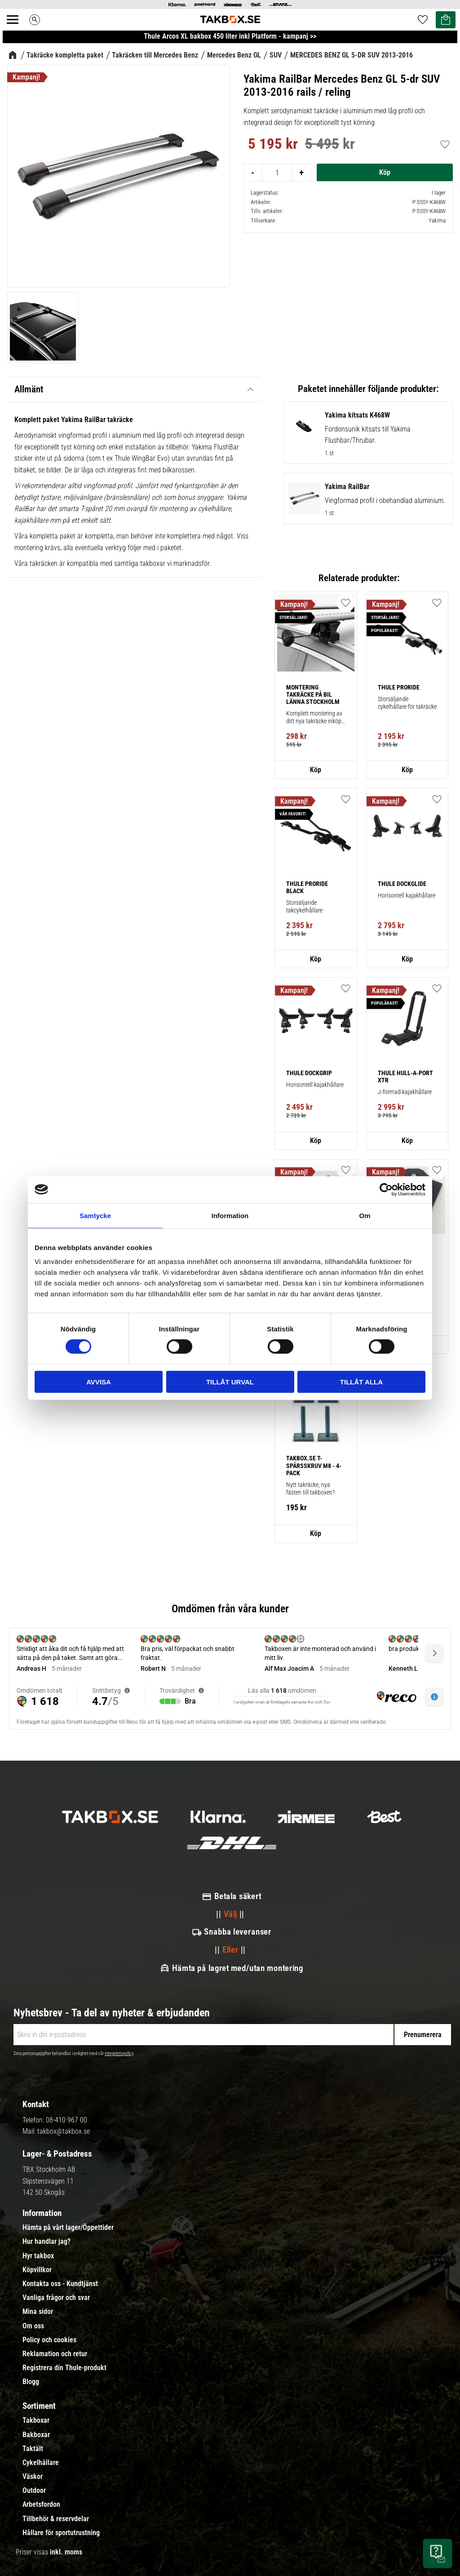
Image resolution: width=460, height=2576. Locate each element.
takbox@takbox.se (63, 2131)
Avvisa (98, 1382)
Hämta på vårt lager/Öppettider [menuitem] (68, 2228)
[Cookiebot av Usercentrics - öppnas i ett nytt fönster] (386, 1189)
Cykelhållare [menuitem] (40, 2463)
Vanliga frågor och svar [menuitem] (56, 2298)
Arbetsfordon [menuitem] (41, 2504)
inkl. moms (66, 2552)
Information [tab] (230, 1215)
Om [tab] (364, 1215)
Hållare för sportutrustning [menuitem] (61, 2533)
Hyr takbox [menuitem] (38, 2256)
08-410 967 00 (66, 2120)
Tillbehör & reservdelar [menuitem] (55, 2519)
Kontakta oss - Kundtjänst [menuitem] (60, 2284)
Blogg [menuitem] (30, 2382)
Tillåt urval (230, 1382)
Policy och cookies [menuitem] (49, 2340)
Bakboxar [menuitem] (36, 2435)
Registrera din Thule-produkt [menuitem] (64, 2368)
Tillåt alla (361, 1382)
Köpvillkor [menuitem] (37, 2270)
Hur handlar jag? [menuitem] (46, 2242)
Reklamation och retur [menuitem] (54, 2354)
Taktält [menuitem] (32, 2449)
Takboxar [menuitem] (35, 2420)
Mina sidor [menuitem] (37, 2312)
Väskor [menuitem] (32, 2477)
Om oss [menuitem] (33, 2326)
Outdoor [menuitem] (34, 2491)
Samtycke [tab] (95, 1215)
